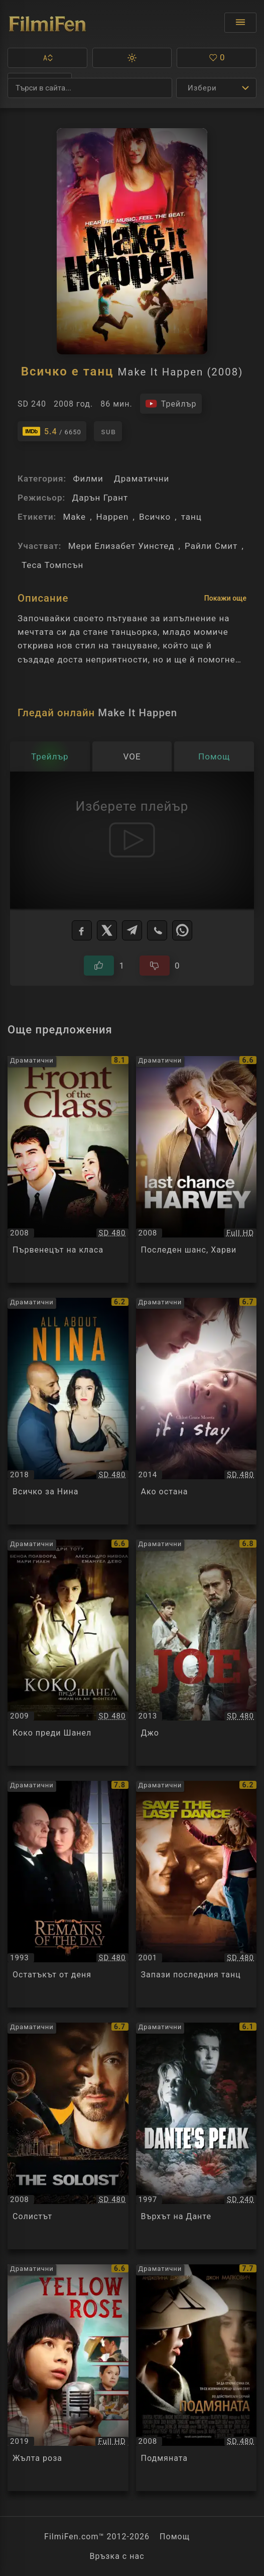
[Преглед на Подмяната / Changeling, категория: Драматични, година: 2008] (196, 2377)
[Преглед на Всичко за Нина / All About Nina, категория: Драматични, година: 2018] (68, 1411)
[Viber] (157, 930)
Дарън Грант (100, 498)
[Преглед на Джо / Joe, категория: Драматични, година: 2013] (196, 1653)
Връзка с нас (116, 2556)
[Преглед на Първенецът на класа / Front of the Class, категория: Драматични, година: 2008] (68, 1169)
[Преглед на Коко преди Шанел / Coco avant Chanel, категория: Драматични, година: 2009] (68, 1653)
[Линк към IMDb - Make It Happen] (52, 431)
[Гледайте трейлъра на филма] (171, 404)
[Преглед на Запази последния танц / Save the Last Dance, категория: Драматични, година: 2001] (196, 1894)
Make (74, 517)
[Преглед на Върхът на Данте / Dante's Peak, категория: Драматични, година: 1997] (196, 2136)
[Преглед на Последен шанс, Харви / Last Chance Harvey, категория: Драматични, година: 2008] (196, 1169)
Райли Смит (211, 546)
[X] (107, 930)
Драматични (141, 478)
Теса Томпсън (52, 565)
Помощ (175, 2536)
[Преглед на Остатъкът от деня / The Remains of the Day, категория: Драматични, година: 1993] (68, 1894)
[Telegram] (132, 930)
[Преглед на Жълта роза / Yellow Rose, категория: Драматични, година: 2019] (68, 2377)
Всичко (155, 517)
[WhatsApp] (182, 930)
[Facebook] (82, 930)
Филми (88, 478)
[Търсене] (90, 88)
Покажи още (225, 598)
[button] (47, 58)
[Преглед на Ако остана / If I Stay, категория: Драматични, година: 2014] (196, 1411)
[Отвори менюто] (240, 23)
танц (191, 517)
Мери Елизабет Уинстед (121, 546)
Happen (112, 517)
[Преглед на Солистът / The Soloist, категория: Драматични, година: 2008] (68, 2136)
